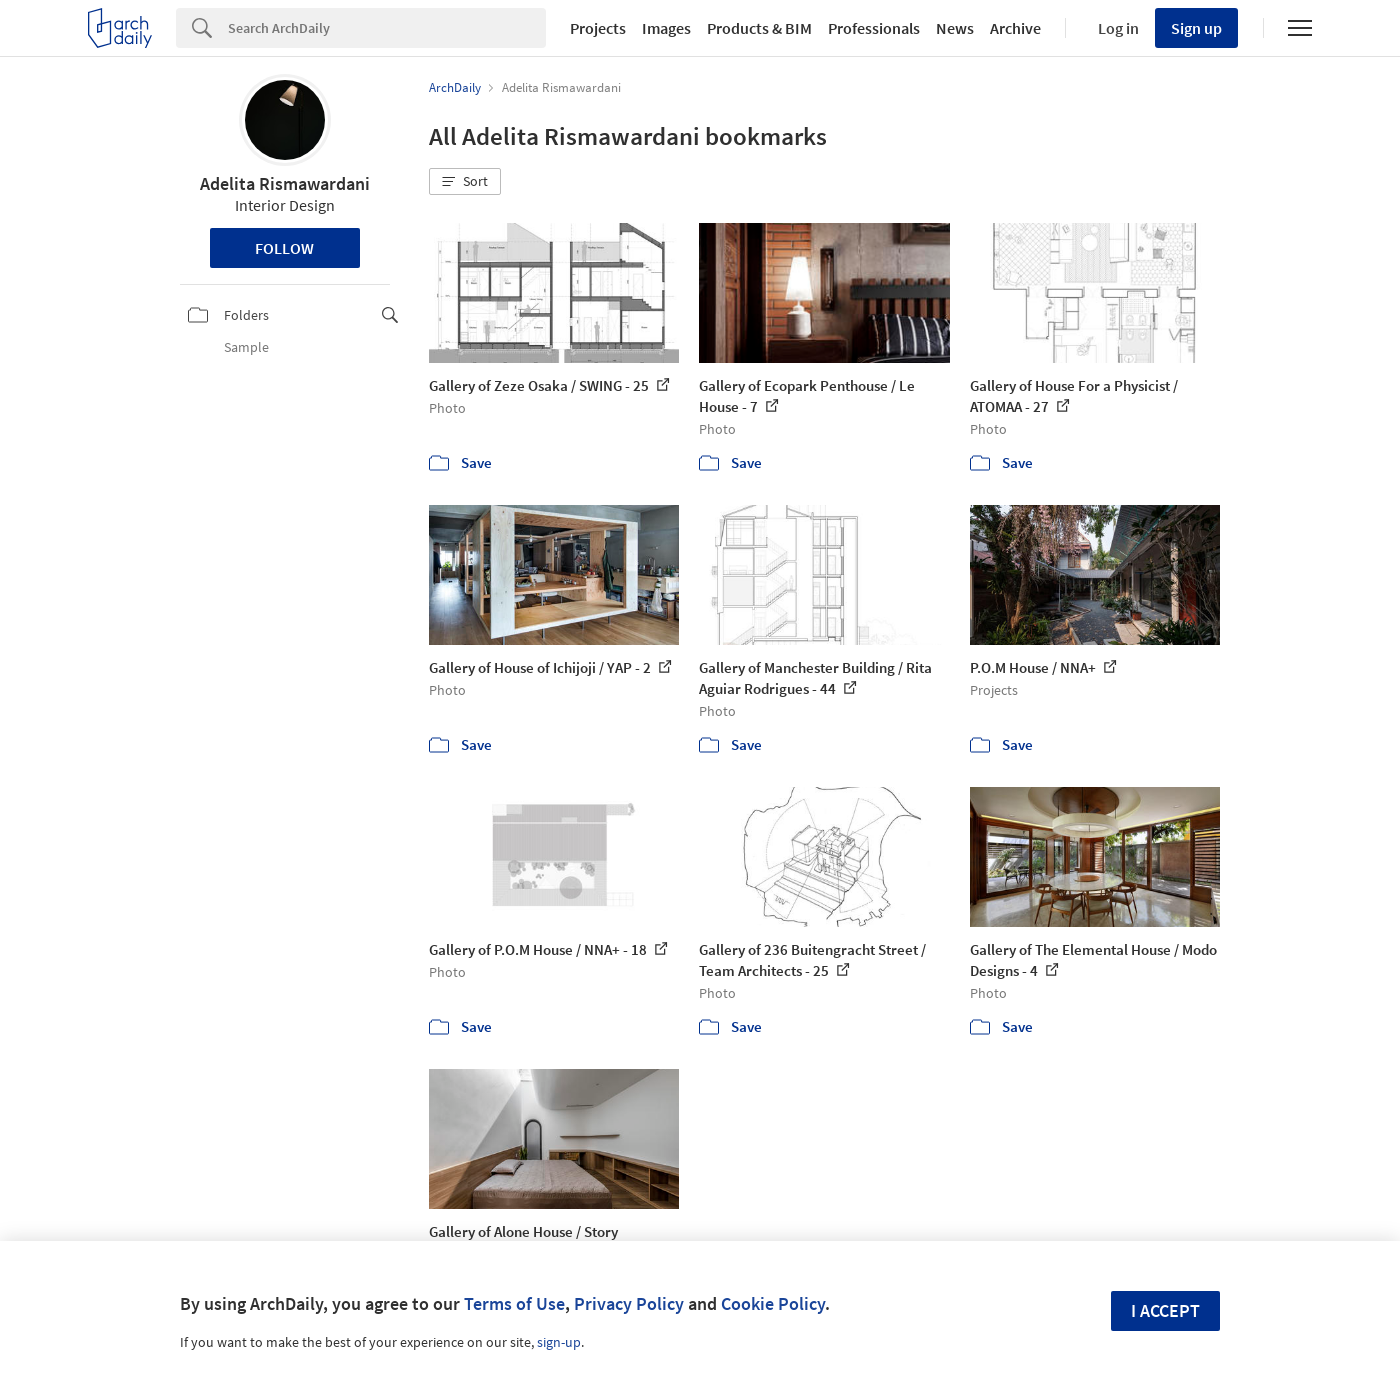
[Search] (387, 28)
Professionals (874, 28)
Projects (598, 28)
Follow (284, 248)
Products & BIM (759, 28)
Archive (1015, 28)
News (955, 28)
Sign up (1196, 28)
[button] (465, 182)
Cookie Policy (773, 1303)
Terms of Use (514, 1303)
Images (666, 28)
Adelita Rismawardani (285, 183)
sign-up (559, 1342)
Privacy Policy (629, 1303)
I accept (1165, 1310)
